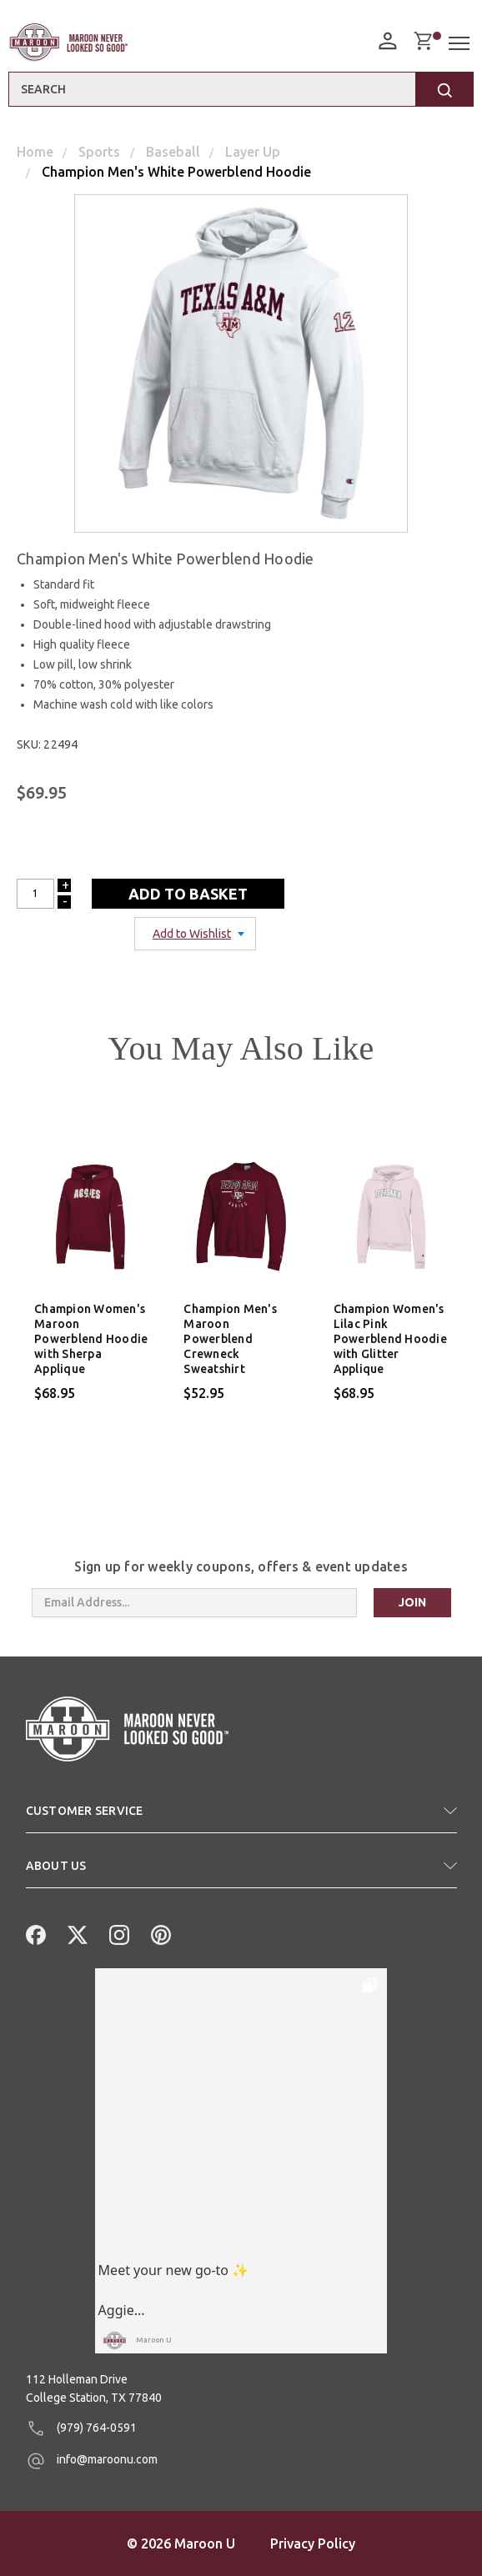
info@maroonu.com (92, 2461)
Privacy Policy (312, 2543)
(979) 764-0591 (81, 2428)
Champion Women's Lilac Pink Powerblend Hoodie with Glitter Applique (390, 1339)
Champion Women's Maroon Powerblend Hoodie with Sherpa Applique (91, 1339)
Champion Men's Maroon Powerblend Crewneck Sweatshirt (230, 1339)
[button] (241, 1817)
